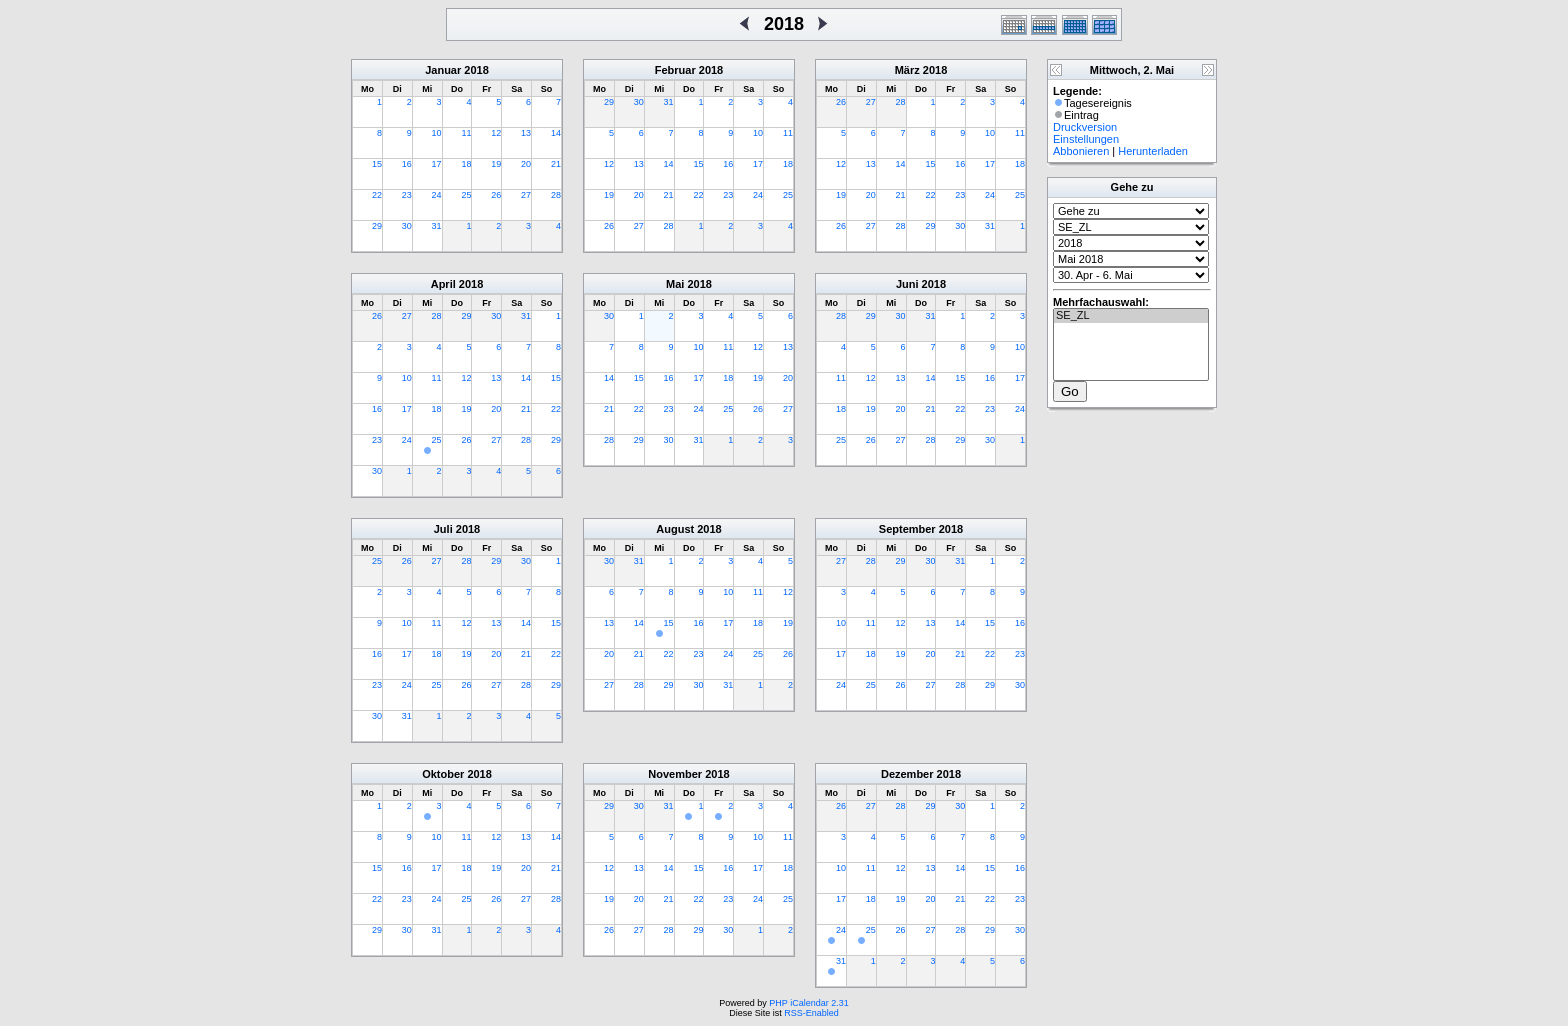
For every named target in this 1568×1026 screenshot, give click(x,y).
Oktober (443, 774)
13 (526, 133)
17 (437, 164)
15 (377, 164)
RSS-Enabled (811, 1013)
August (675, 529)
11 (466, 133)
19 (496, 164)
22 (377, 195)
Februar (675, 70)
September (907, 529)
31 (437, 226)
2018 (476, 70)
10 (437, 133)
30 (407, 226)
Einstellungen (1086, 139)
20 (526, 164)
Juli (443, 529)
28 (556, 195)
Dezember (907, 774)
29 (377, 226)
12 (496, 133)
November (675, 774)
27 (526, 195)
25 (466, 195)
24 (437, 195)
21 (556, 164)
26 (496, 195)
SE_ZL (1131, 316)
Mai (675, 284)
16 (407, 164)
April (443, 284)
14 (556, 133)
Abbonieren (1081, 151)
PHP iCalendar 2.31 (808, 1003)
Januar (443, 70)
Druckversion (1085, 127)
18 (466, 164)
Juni (907, 284)
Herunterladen (1153, 151)
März (907, 70)
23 (407, 195)
